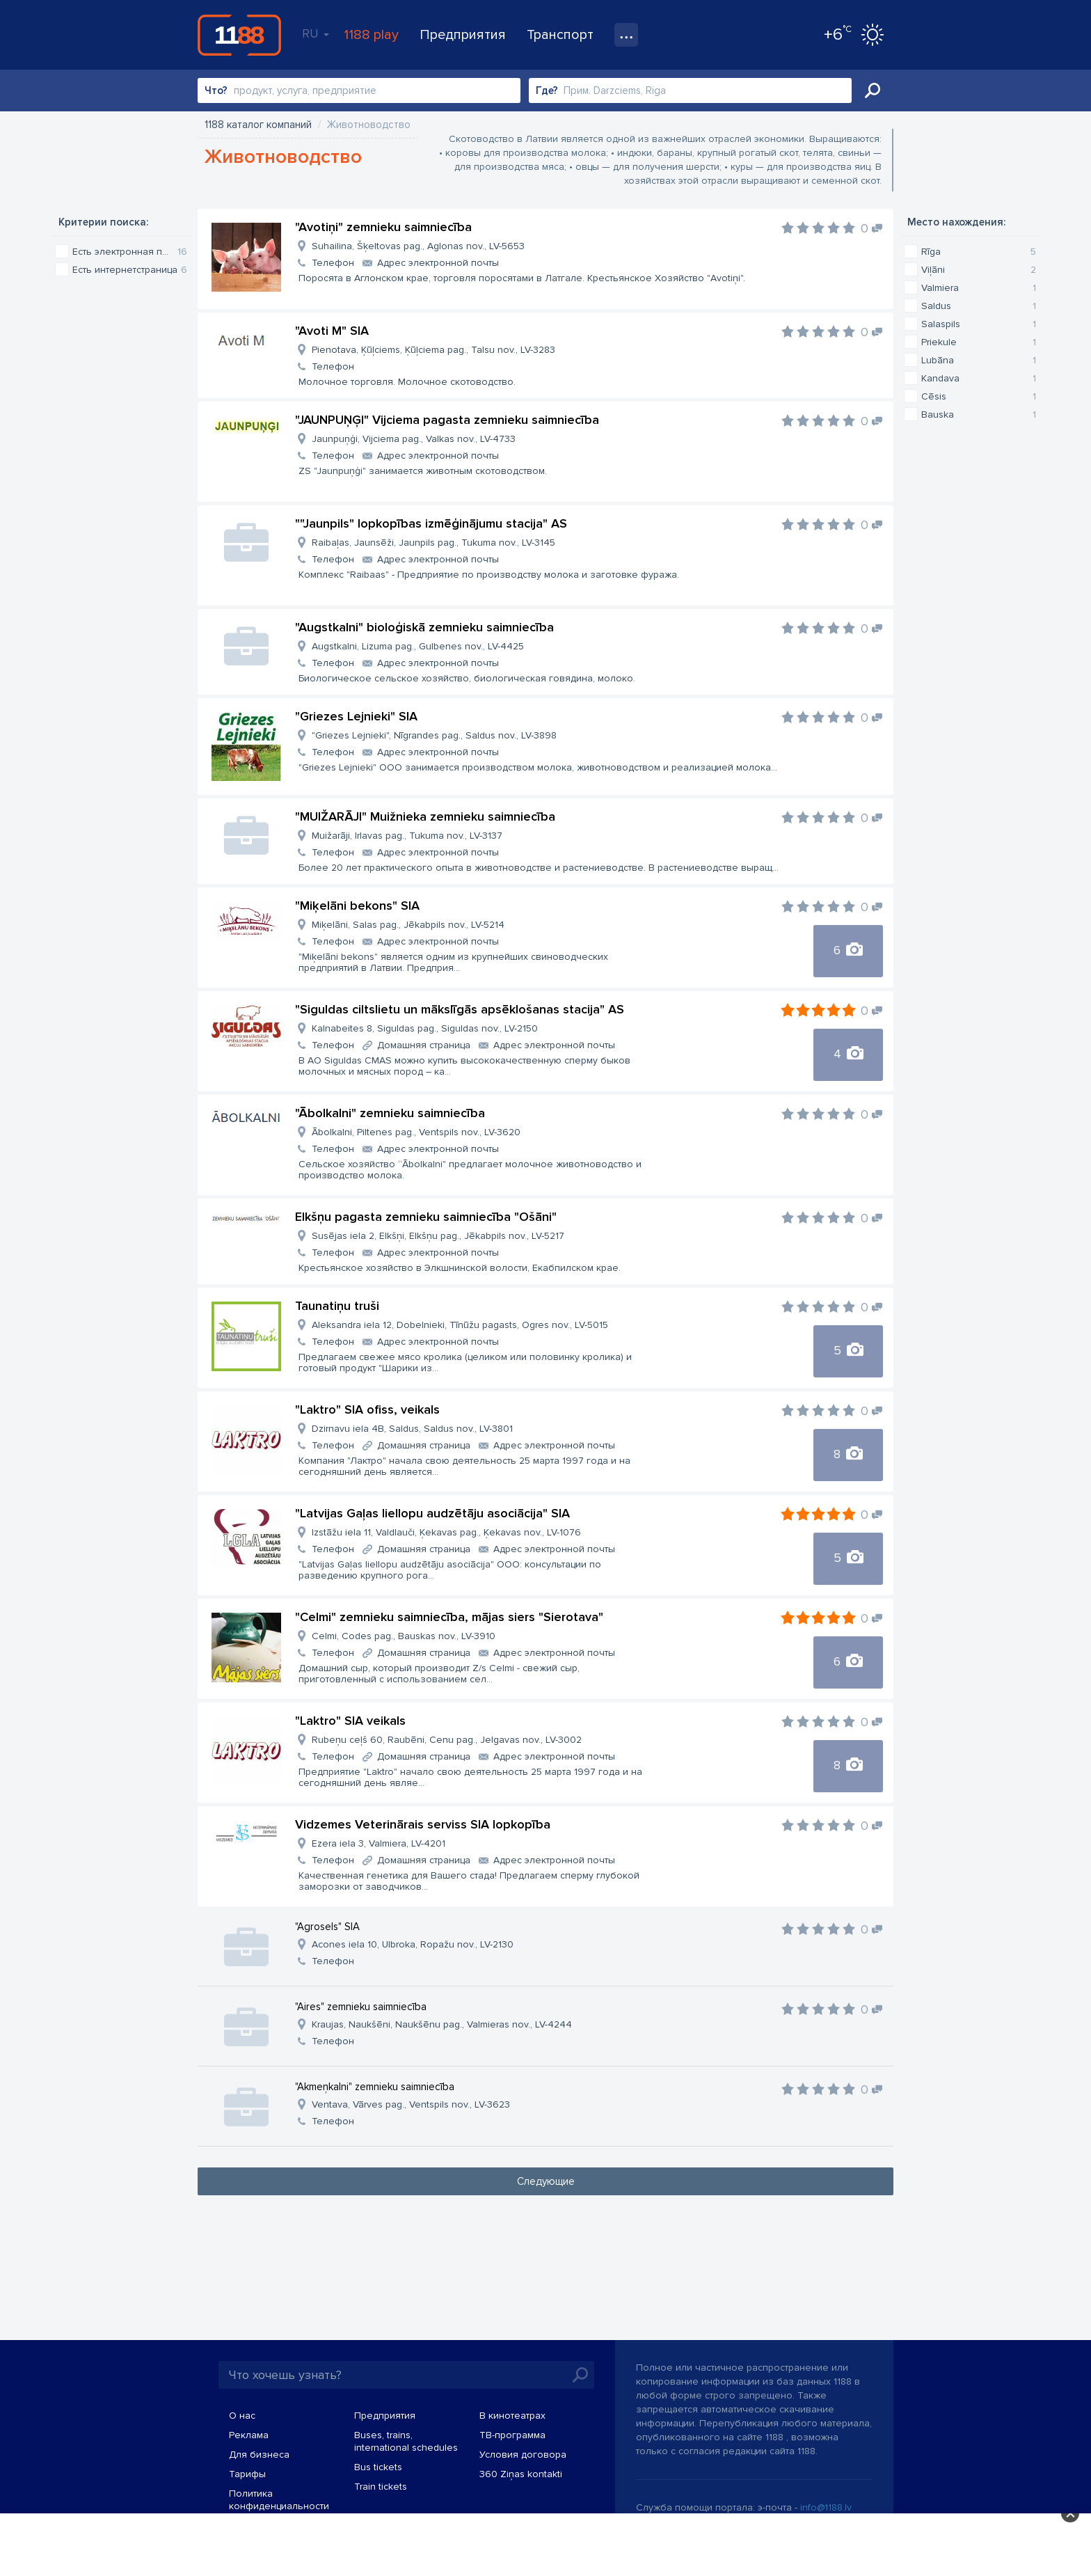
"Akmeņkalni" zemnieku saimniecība (374, 2086)
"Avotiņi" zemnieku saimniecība (383, 227)
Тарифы (247, 2474)
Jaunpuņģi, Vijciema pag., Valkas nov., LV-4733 (414, 439)
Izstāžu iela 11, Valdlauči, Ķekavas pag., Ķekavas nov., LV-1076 (446, 1532)
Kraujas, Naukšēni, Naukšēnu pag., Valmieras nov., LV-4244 (442, 2024)
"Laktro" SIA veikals (350, 1720)
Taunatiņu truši (337, 1305)
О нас (242, 2415)
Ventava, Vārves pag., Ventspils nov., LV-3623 (411, 2104)
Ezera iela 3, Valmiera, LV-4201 (378, 1843)
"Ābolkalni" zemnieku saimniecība (390, 1113)
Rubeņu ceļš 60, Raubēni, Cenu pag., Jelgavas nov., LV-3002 (447, 1740)
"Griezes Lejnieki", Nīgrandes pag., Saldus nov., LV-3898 (434, 735)
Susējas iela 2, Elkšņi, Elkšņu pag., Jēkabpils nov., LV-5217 (438, 1236)
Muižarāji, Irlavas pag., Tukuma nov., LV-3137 (407, 835)
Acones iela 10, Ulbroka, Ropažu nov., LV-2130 (412, 1944)
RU (315, 33)
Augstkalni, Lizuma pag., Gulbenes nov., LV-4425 (418, 646)
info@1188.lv (826, 2507)
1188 (239, 35)
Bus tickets (378, 2467)
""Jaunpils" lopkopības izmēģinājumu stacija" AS (431, 523)
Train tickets (380, 2486)
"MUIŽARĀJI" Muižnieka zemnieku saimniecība (425, 816)
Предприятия (463, 34)
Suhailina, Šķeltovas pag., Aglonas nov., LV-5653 (418, 246)
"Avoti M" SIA (332, 330)
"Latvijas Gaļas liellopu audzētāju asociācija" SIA (432, 1513)
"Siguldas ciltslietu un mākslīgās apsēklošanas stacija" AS (459, 1009)
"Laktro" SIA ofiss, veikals (367, 1409)
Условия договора (522, 2454)
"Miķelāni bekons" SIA (357, 905)
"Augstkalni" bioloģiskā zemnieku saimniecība (424, 627)
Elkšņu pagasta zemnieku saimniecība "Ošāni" (426, 1216)
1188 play (371, 34)
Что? (216, 90)
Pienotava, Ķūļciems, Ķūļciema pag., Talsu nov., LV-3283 (433, 350)
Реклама (249, 2435)
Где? (547, 90)
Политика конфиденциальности (279, 2500)
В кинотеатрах (512, 2415)
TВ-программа (512, 2435)
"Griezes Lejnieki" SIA (356, 716)
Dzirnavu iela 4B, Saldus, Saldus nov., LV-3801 (412, 1429)
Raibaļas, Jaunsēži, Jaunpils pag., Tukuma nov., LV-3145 (433, 542)
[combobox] (359, 90)
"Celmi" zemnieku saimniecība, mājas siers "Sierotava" (449, 1617)
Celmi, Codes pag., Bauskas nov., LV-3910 (403, 1636)
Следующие (546, 2181)
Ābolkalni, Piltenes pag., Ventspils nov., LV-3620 (416, 1132)
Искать (872, 90)
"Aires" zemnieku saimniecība (361, 2006)
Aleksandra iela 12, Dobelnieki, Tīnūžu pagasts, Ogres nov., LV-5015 (460, 1325)
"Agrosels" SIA (327, 1926)
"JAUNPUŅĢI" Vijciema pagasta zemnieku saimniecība (447, 419)
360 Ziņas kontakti (520, 2474)
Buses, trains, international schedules (406, 2441)
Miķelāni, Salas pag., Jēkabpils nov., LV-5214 (408, 925)
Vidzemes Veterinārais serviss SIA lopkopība (422, 1824)
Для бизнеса (259, 2454)
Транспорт (560, 34)
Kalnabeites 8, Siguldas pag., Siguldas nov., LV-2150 (425, 1028)
